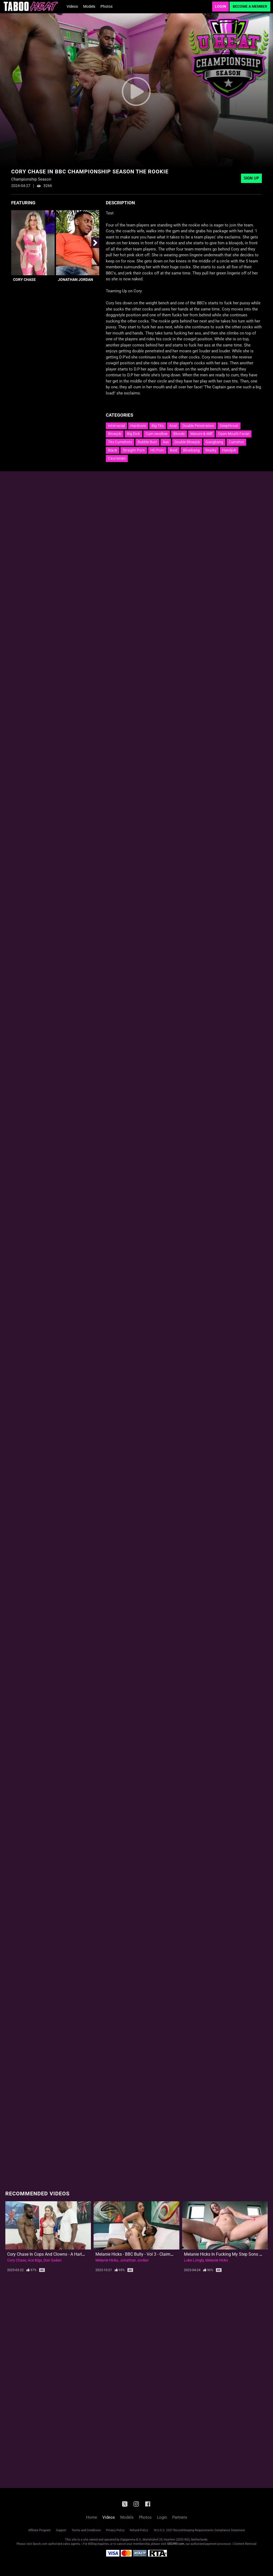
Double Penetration (198, 426)
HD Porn (157, 450)
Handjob (229, 450)
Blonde (179, 434)
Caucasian (117, 458)
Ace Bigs (35, 2260)
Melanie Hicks (106, 2260)
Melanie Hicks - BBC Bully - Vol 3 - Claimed (135, 2254)
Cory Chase (24, 279)
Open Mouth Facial (233, 434)
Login (220, 6)
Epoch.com (40, 2544)
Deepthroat (229, 426)
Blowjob (114, 434)
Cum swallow (157, 434)
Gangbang (214, 442)
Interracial (116, 426)
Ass (166, 442)
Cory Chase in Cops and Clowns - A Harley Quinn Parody (60, 2254)
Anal (173, 426)
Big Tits (157, 426)
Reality (210, 450)
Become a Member (250, 6)
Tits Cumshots (120, 442)
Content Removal (245, 2544)
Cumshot (236, 442)
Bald (173, 450)
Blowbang (191, 450)
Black (112, 450)
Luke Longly (194, 2260)
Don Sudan (52, 2260)
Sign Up (251, 178)
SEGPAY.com (175, 2544)
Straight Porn (134, 450)
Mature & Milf (201, 434)
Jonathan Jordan (75, 279)
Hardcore (138, 426)
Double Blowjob (187, 442)
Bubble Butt (147, 442)
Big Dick (133, 434)
